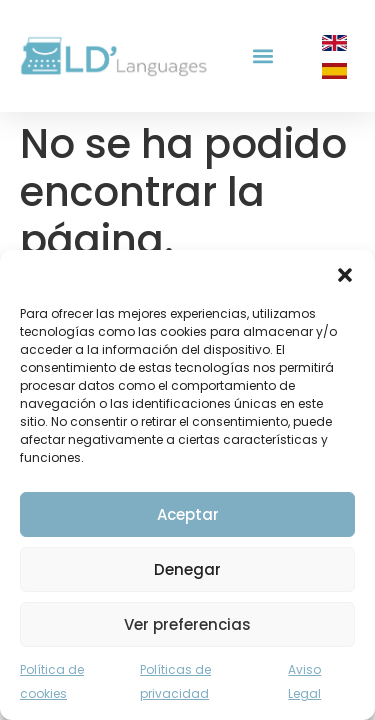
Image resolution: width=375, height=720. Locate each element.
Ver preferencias (187, 624)
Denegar (187, 569)
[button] (345, 275)
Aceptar (188, 514)
